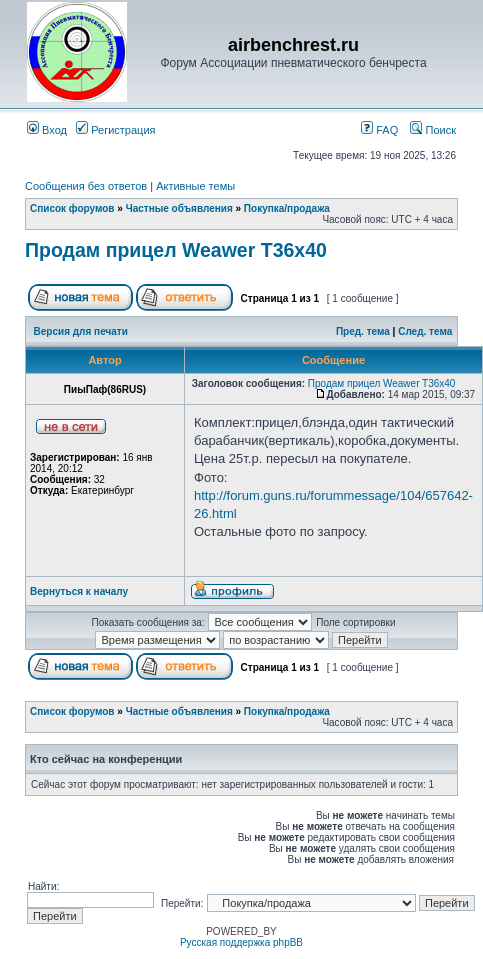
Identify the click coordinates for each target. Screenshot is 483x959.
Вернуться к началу (79, 591)
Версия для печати (81, 331)
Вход (47, 130)
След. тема (425, 331)
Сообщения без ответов (86, 186)
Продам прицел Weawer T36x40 (176, 250)
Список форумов (72, 208)
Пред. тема (363, 331)
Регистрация (115, 130)
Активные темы (195, 186)
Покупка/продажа (287, 208)
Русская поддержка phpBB (241, 942)
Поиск (433, 130)
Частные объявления (179, 208)
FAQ (379, 130)
